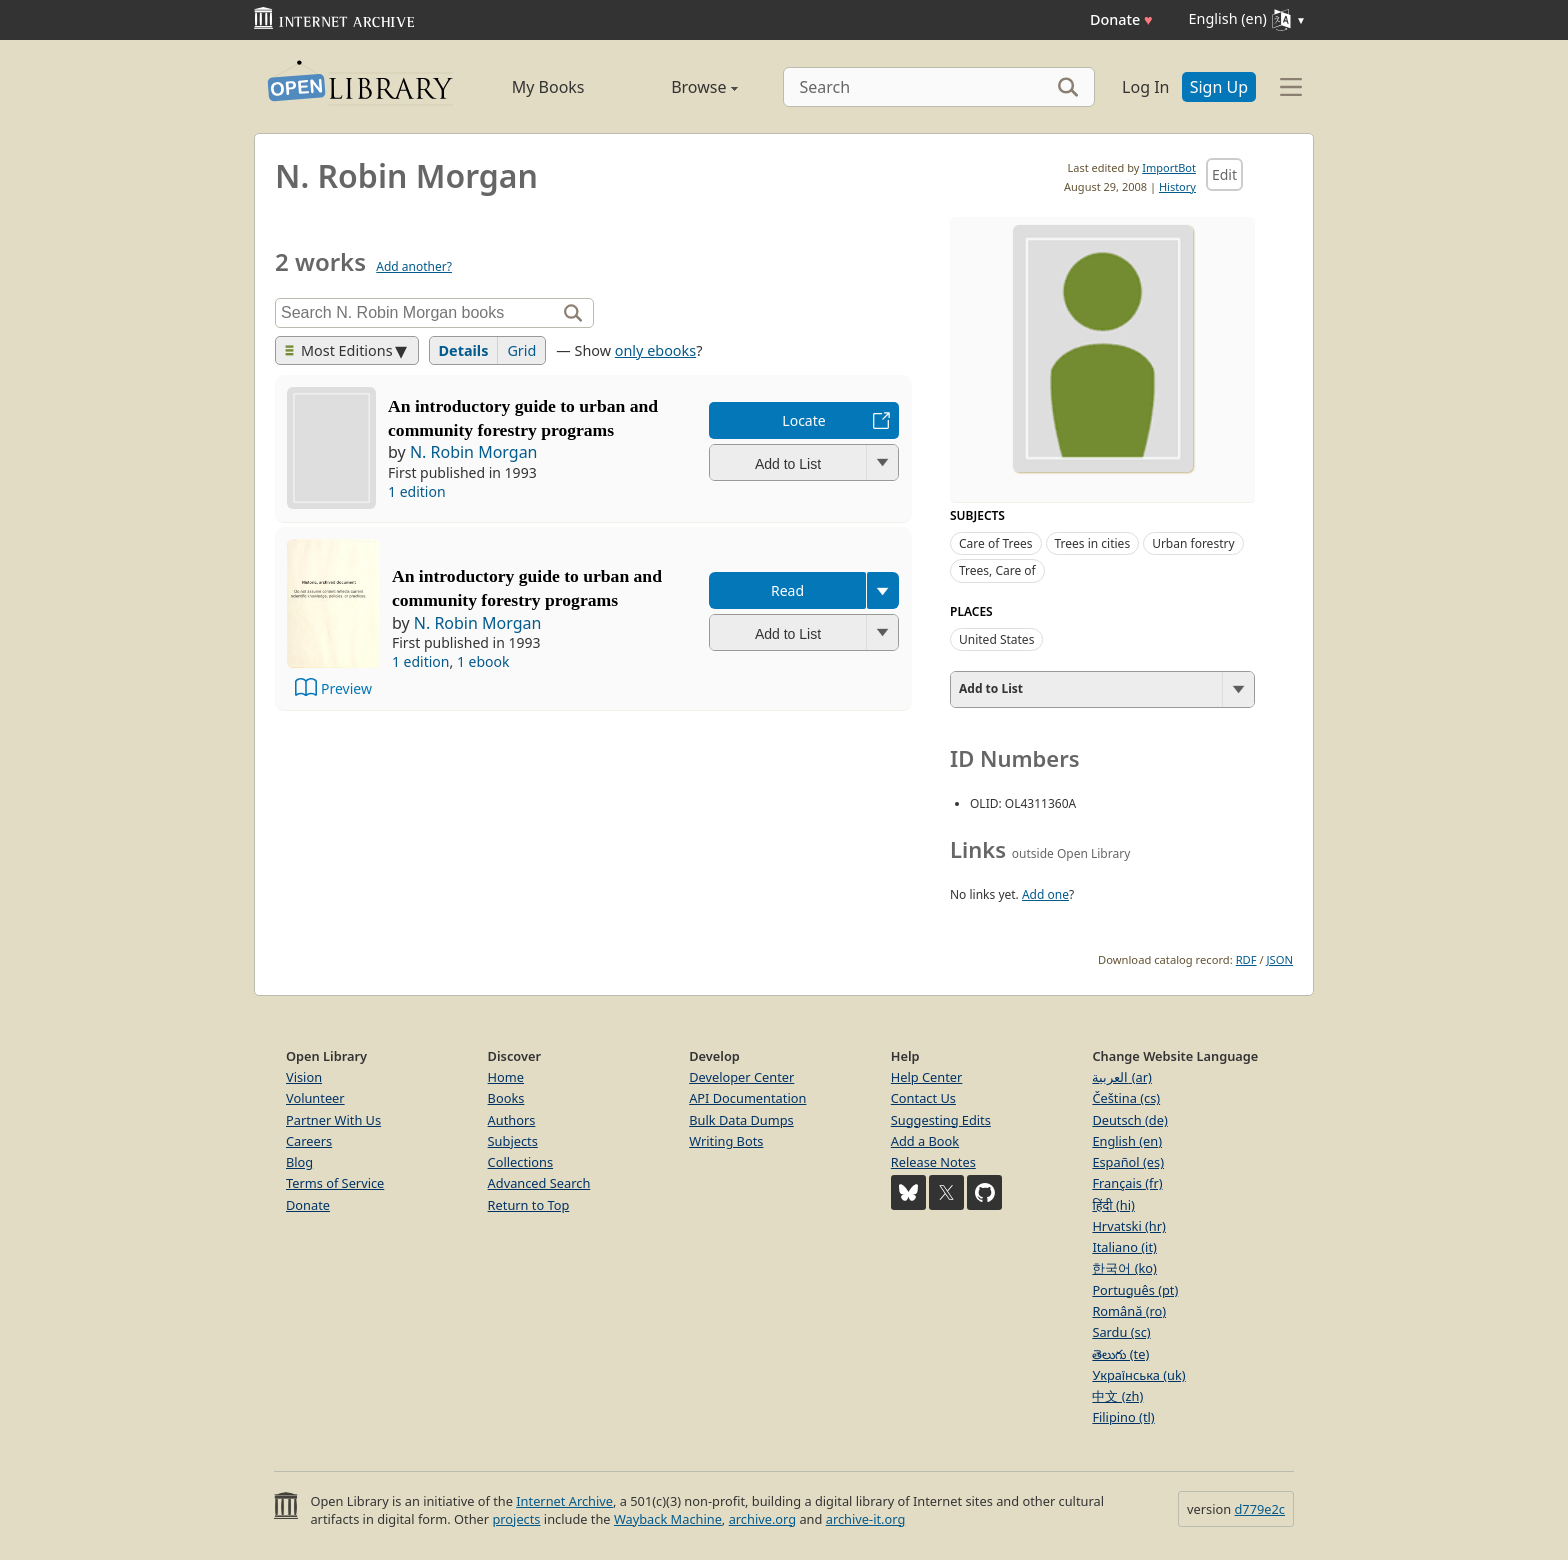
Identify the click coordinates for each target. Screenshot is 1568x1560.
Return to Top (529, 1205)
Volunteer (315, 1098)
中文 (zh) (1117, 1396)
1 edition (417, 491)
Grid (521, 350)
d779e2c (1259, 1509)
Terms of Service (335, 1183)
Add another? (414, 266)
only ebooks (655, 350)
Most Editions (339, 350)
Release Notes (933, 1162)
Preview (346, 688)
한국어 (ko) (1124, 1268)
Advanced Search (539, 1183)
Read (787, 590)
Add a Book (925, 1141)
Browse (681, 87)
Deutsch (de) (1129, 1120)
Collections (521, 1162)
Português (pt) (1135, 1290)
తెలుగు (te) (1120, 1354)
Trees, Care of (997, 570)
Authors (512, 1120)
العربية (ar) (1121, 1077)
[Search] (939, 87)
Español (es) (1128, 1162)
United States (996, 639)
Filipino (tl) (1123, 1417)
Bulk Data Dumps (741, 1120)
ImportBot (1169, 167)
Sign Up (1219, 87)
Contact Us (923, 1098)
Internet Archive (564, 1501)
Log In (1145, 87)
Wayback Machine (668, 1519)
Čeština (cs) (1126, 1098)
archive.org (762, 1519)
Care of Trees (996, 543)
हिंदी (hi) (1113, 1205)
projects (516, 1519)
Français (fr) (1127, 1183)
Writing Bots (726, 1141)
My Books (548, 87)
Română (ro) (1129, 1311)
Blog (299, 1162)
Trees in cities (1093, 543)
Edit (1224, 174)
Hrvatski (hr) (1129, 1226)
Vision (304, 1077)
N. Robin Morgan (474, 452)
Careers (309, 1141)
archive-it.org (866, 1519)
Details (464, 350)
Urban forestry (1193, 543)
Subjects (513, 1141)
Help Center (927, 1077)
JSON (1280, 959)
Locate (803, 420)
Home (506, 1077)
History (1177, 186)
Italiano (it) (1124, 1247)
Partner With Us (333, 1120)
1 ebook (483, 661)
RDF (1246, 959)
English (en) (1127, 1141)
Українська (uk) (1138, 1375)
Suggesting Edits (941, 1120)
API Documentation (747, 1098)
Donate (1121, 19)
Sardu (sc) (1121, 1332)
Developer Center (741, 1077)
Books (506, 1098)
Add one (1045, 894)
